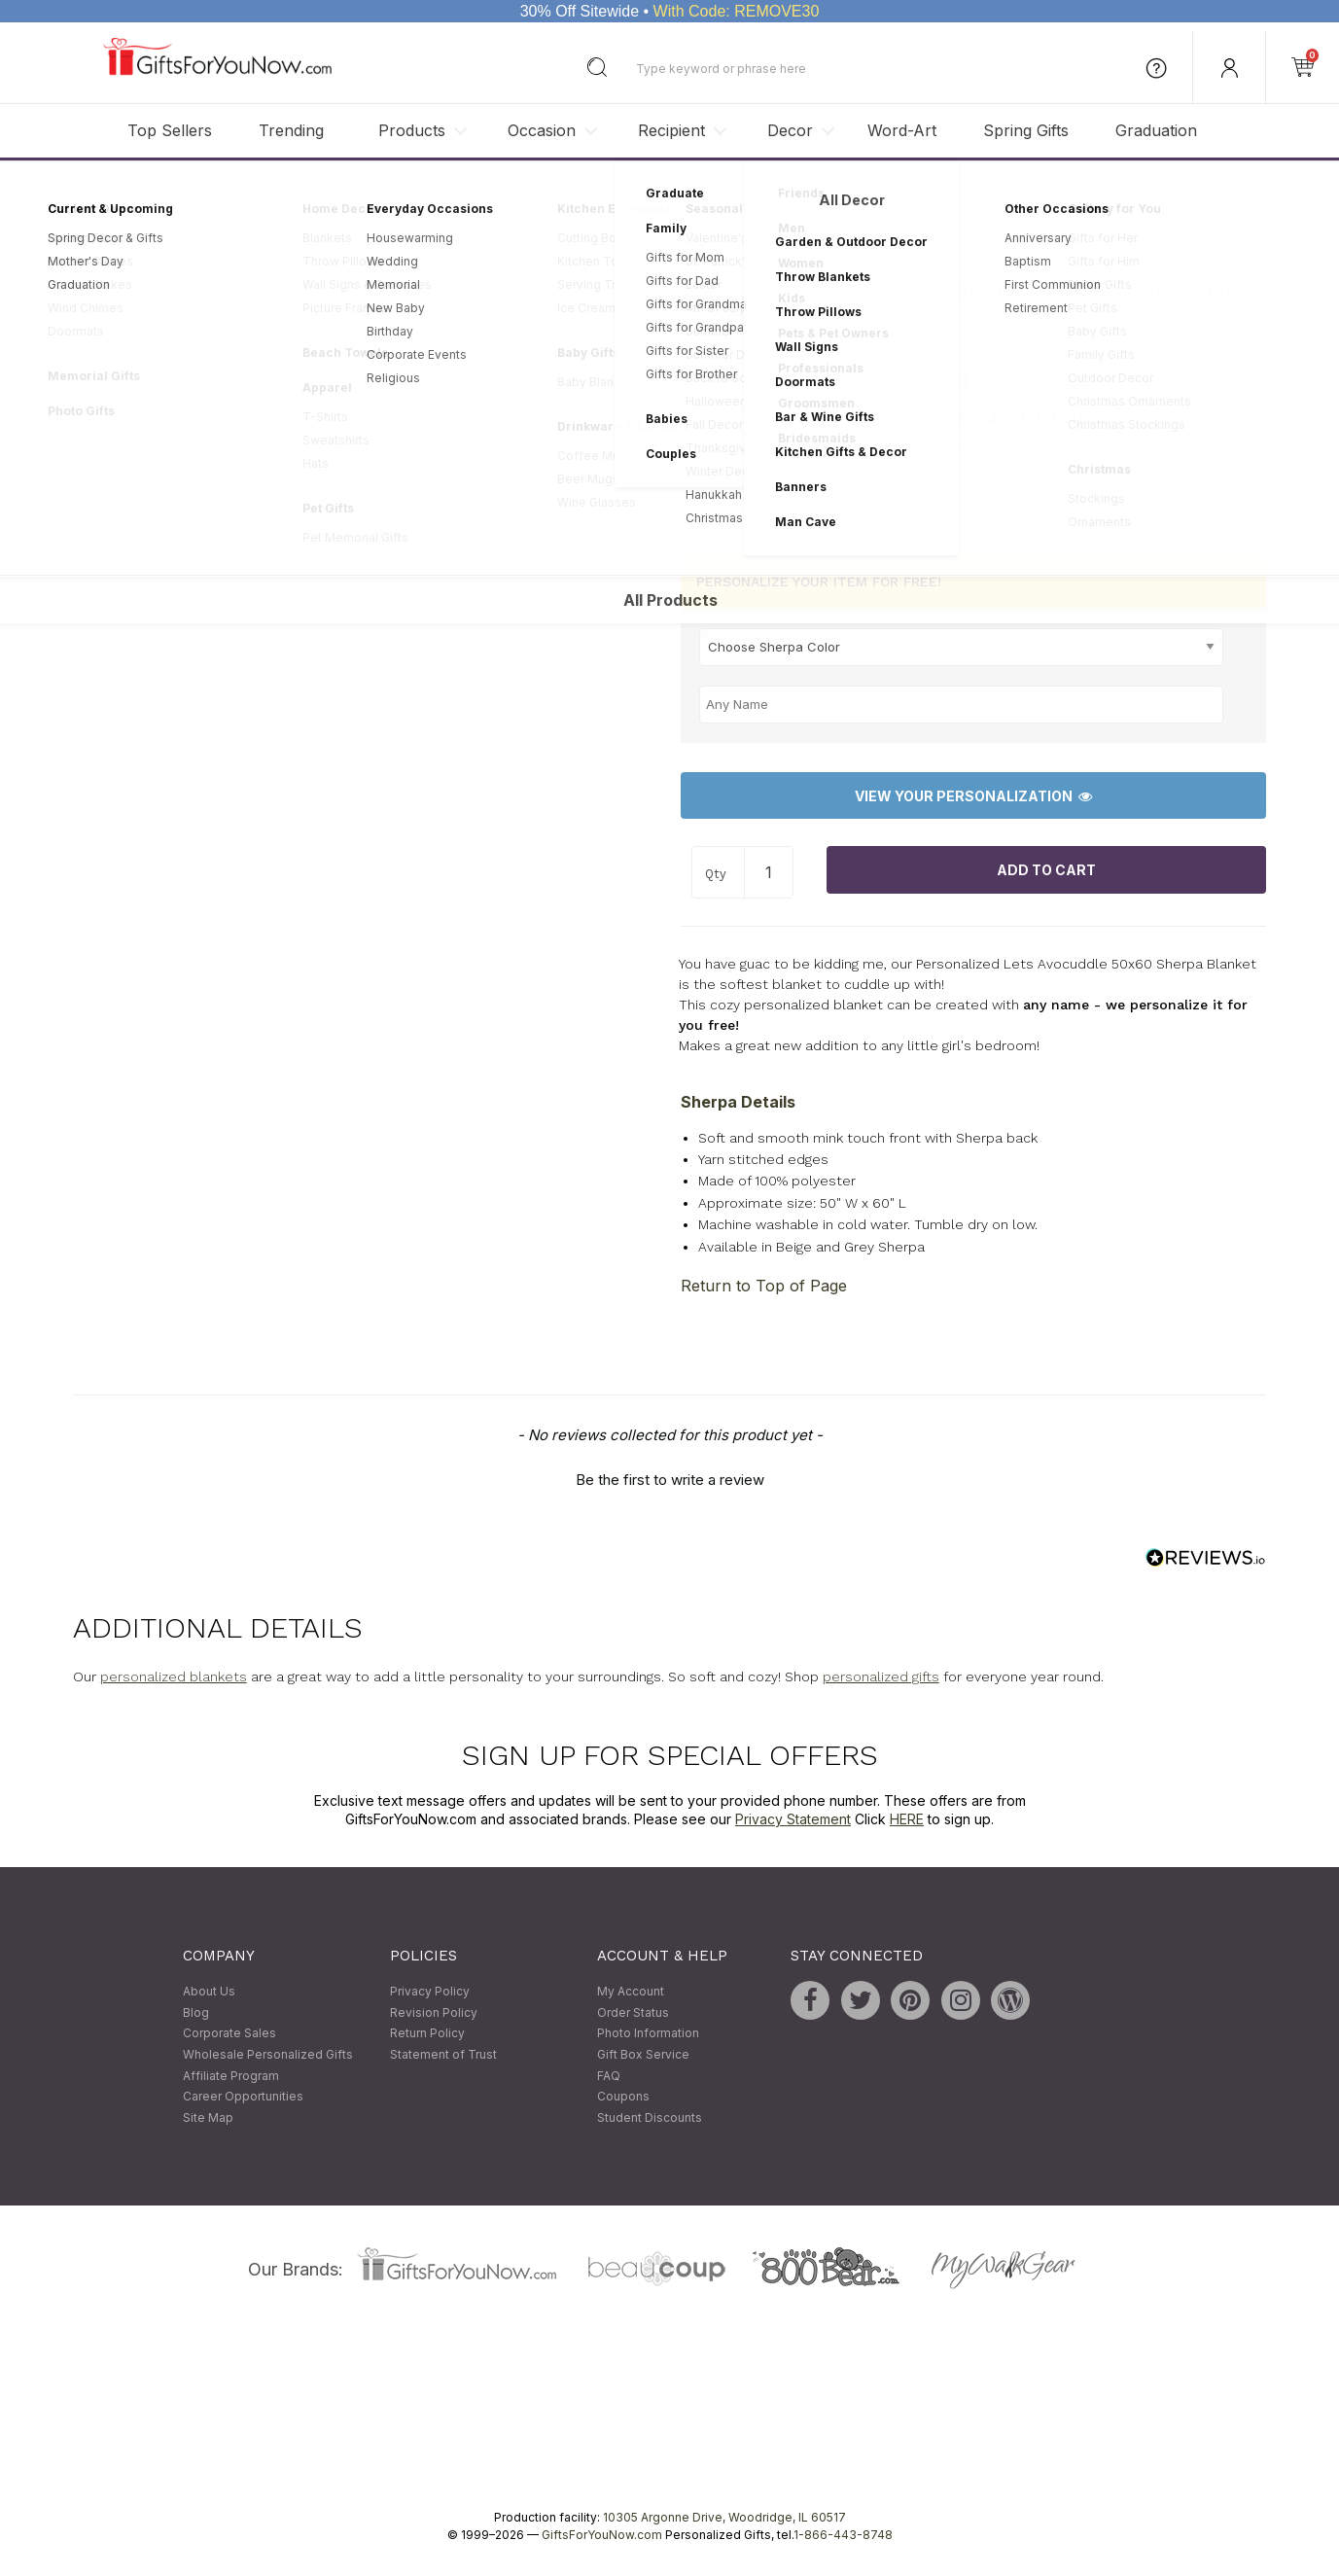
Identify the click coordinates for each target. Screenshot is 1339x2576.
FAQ (608, 2075)
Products (411, 130)
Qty (715, 873)
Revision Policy (433, 2012)
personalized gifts (881, 1676)
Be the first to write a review (670, 1479)
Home (90, 189)
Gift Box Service (643, 2054)
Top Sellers (169, 130)
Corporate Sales (229, 2034)
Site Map (208, 2117)
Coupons (623, 2097)
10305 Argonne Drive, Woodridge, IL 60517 (724, 2518)
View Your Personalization (973, 796)
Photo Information (648, 2034)
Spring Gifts (1026, 130)
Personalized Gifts (178, 189)
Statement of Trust (443, 2054)
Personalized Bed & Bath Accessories (357, 189)
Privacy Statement (793, 1819)
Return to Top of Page (764, 1286)
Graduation (1156, 130)
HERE (907, 1819)
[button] (670, 1477)
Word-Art (901, 130)
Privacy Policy (430, 1992)
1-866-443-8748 (843, 2535)
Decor (790, 130)
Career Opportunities (243, 2097)
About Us (209, 1992)
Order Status (633, 2012)
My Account (630, 1992)
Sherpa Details (738, 1102)
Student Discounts (649, 2117)
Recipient (671, 130)
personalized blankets (173, 1676)
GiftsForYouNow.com (602, 2535)
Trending (291, 130)
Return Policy (427, 2034)
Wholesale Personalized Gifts (268, 2054)
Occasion (542, 130)
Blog (196, 2012)
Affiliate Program (231, 2075)
